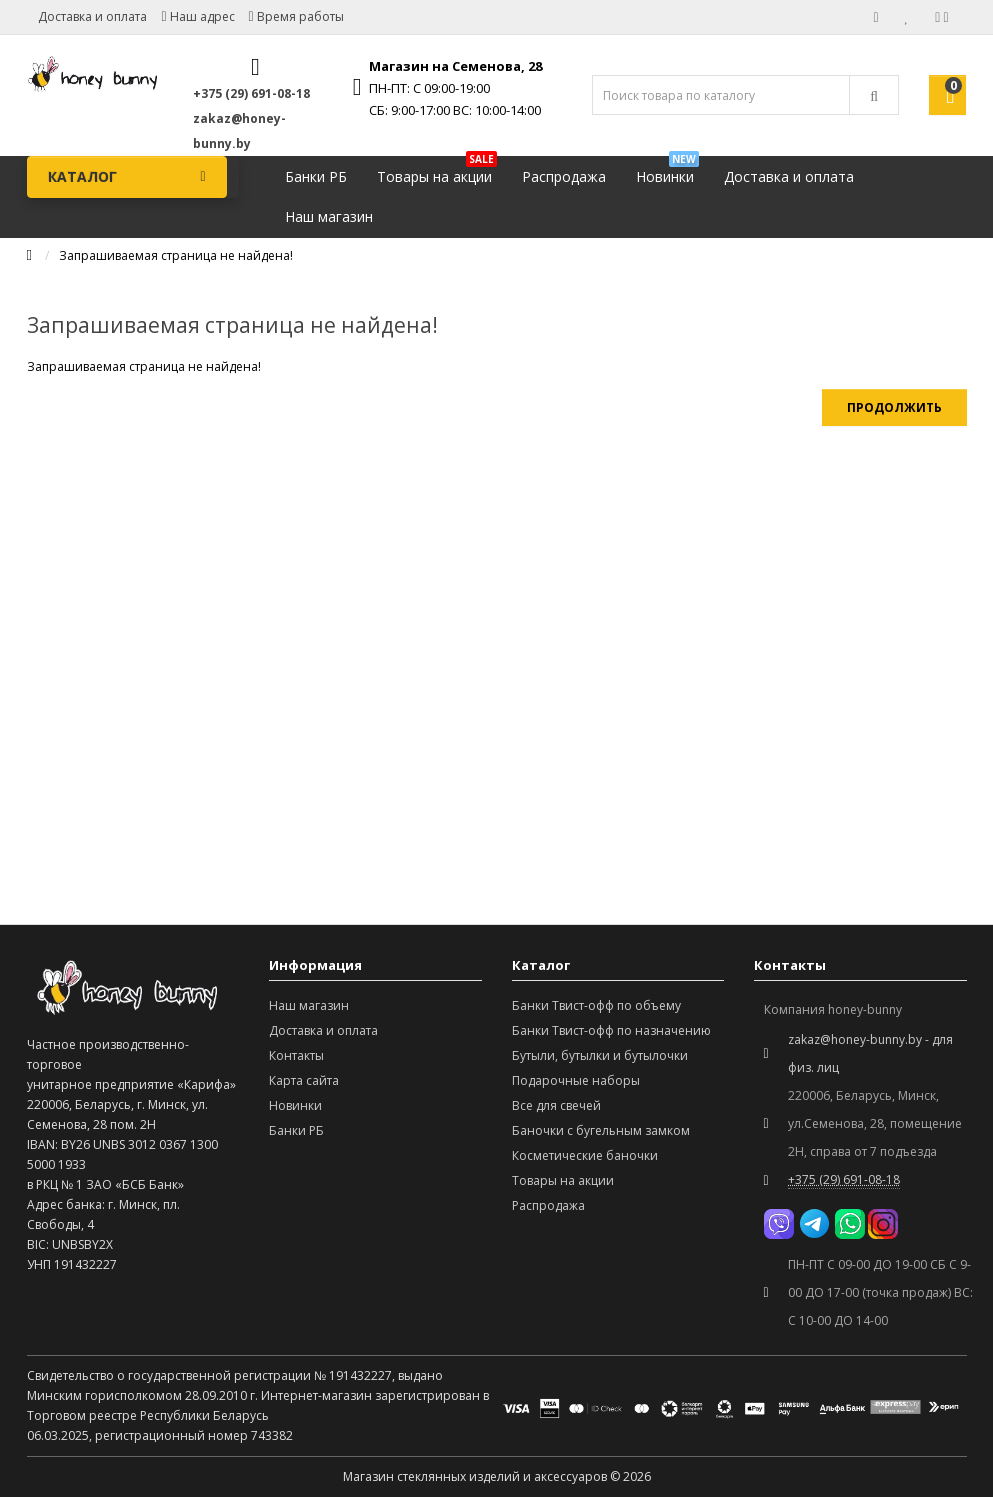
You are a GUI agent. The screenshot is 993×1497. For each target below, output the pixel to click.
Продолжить (894, 407)
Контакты (296, 1055)
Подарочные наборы (576, 1080)
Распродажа (564, 176)
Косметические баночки (585, 1155)
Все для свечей (556, 1105)
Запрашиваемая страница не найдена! (176, 255)
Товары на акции (437, 171)
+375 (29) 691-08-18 (251, 93)
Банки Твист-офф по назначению (611, 1030)
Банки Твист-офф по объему (596, 1005)
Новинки (667, 171)
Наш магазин (329, 216)
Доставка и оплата (92, 16)
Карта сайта (304, 1080)
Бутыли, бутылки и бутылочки (600, 1055)
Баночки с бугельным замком (601, 1130)
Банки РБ (316, 176)
